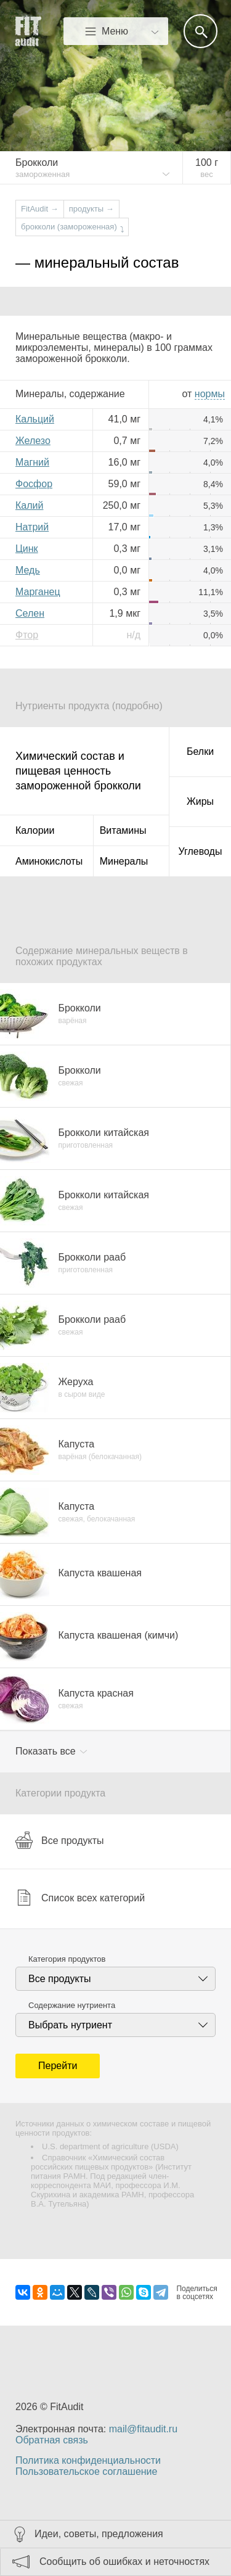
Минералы (124, 861)
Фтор (26, 635)
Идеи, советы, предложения (98, 2534)
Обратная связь (51, 2440)
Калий (29, 505)
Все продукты (59, 1840)
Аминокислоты (49, 861)
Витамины (123, 830)
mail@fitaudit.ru (143, 2429)
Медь (27, 570)
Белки (200, 751)
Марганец (37, 591)
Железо (33, 440)
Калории (34, 830)
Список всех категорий (80, 1897)
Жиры (200, 801)
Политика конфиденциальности (88, 2460)
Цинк (26, 548)
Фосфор (33, 484)
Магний (32, 462)
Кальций (34, 419)
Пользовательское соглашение (86, 2471)
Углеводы (200, 851)
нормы (210, 394)
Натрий (32, 527)
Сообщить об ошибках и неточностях (124, 2561)
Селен (29, 613)
